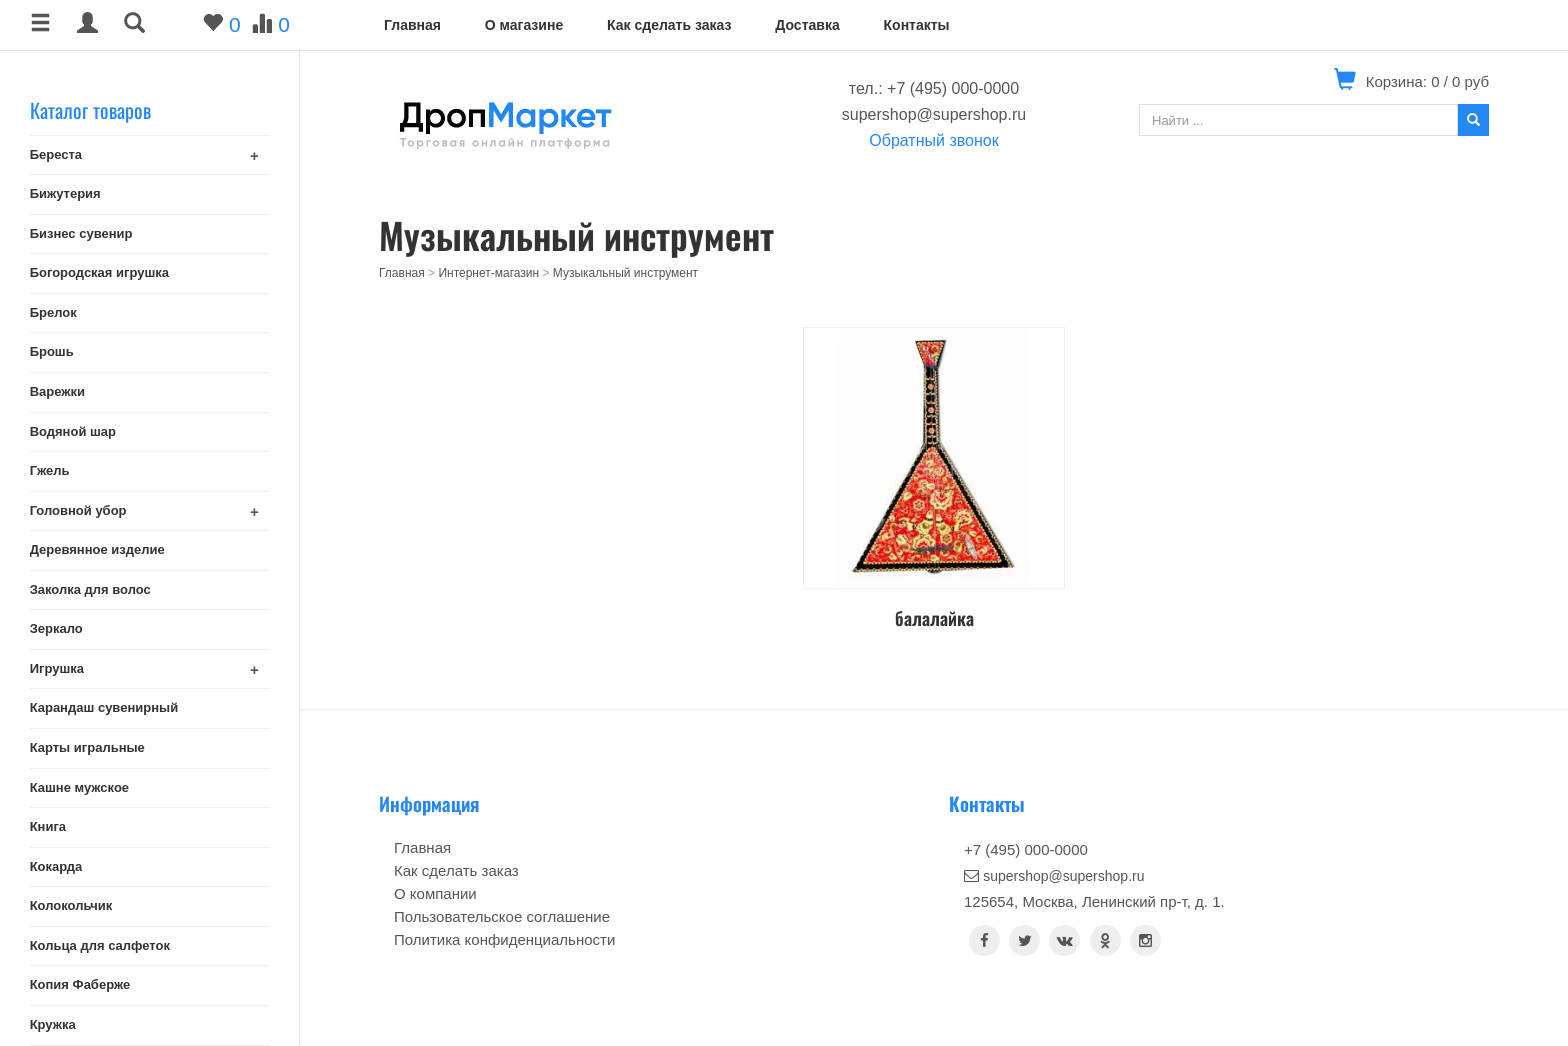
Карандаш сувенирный (104, 707)
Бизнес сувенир (81, 233)
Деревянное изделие (97, 549)
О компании (435, 893)
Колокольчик (71, 905)
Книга (48, 826)
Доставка (807, 25)
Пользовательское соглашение (502, 916)
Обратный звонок (933, 140)
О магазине (524, 25)
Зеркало (56, 628)
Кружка (53, 1024)
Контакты (917, 25)
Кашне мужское (79, 787)
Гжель (50, 470)
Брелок (53, 312)
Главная (412, 25)
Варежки (57, 391)
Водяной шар (73, 431)
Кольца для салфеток (100, 945)
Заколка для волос (90, 589)
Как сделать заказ (669, 25)
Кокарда (56, 866)
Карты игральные (87, 747)
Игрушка (57, 668)
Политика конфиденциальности (504, 939)
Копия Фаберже (80, 984)
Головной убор (78, 510)
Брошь (52, 351)
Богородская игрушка (99, 272)
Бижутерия (65, 193)
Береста (56, 154)
